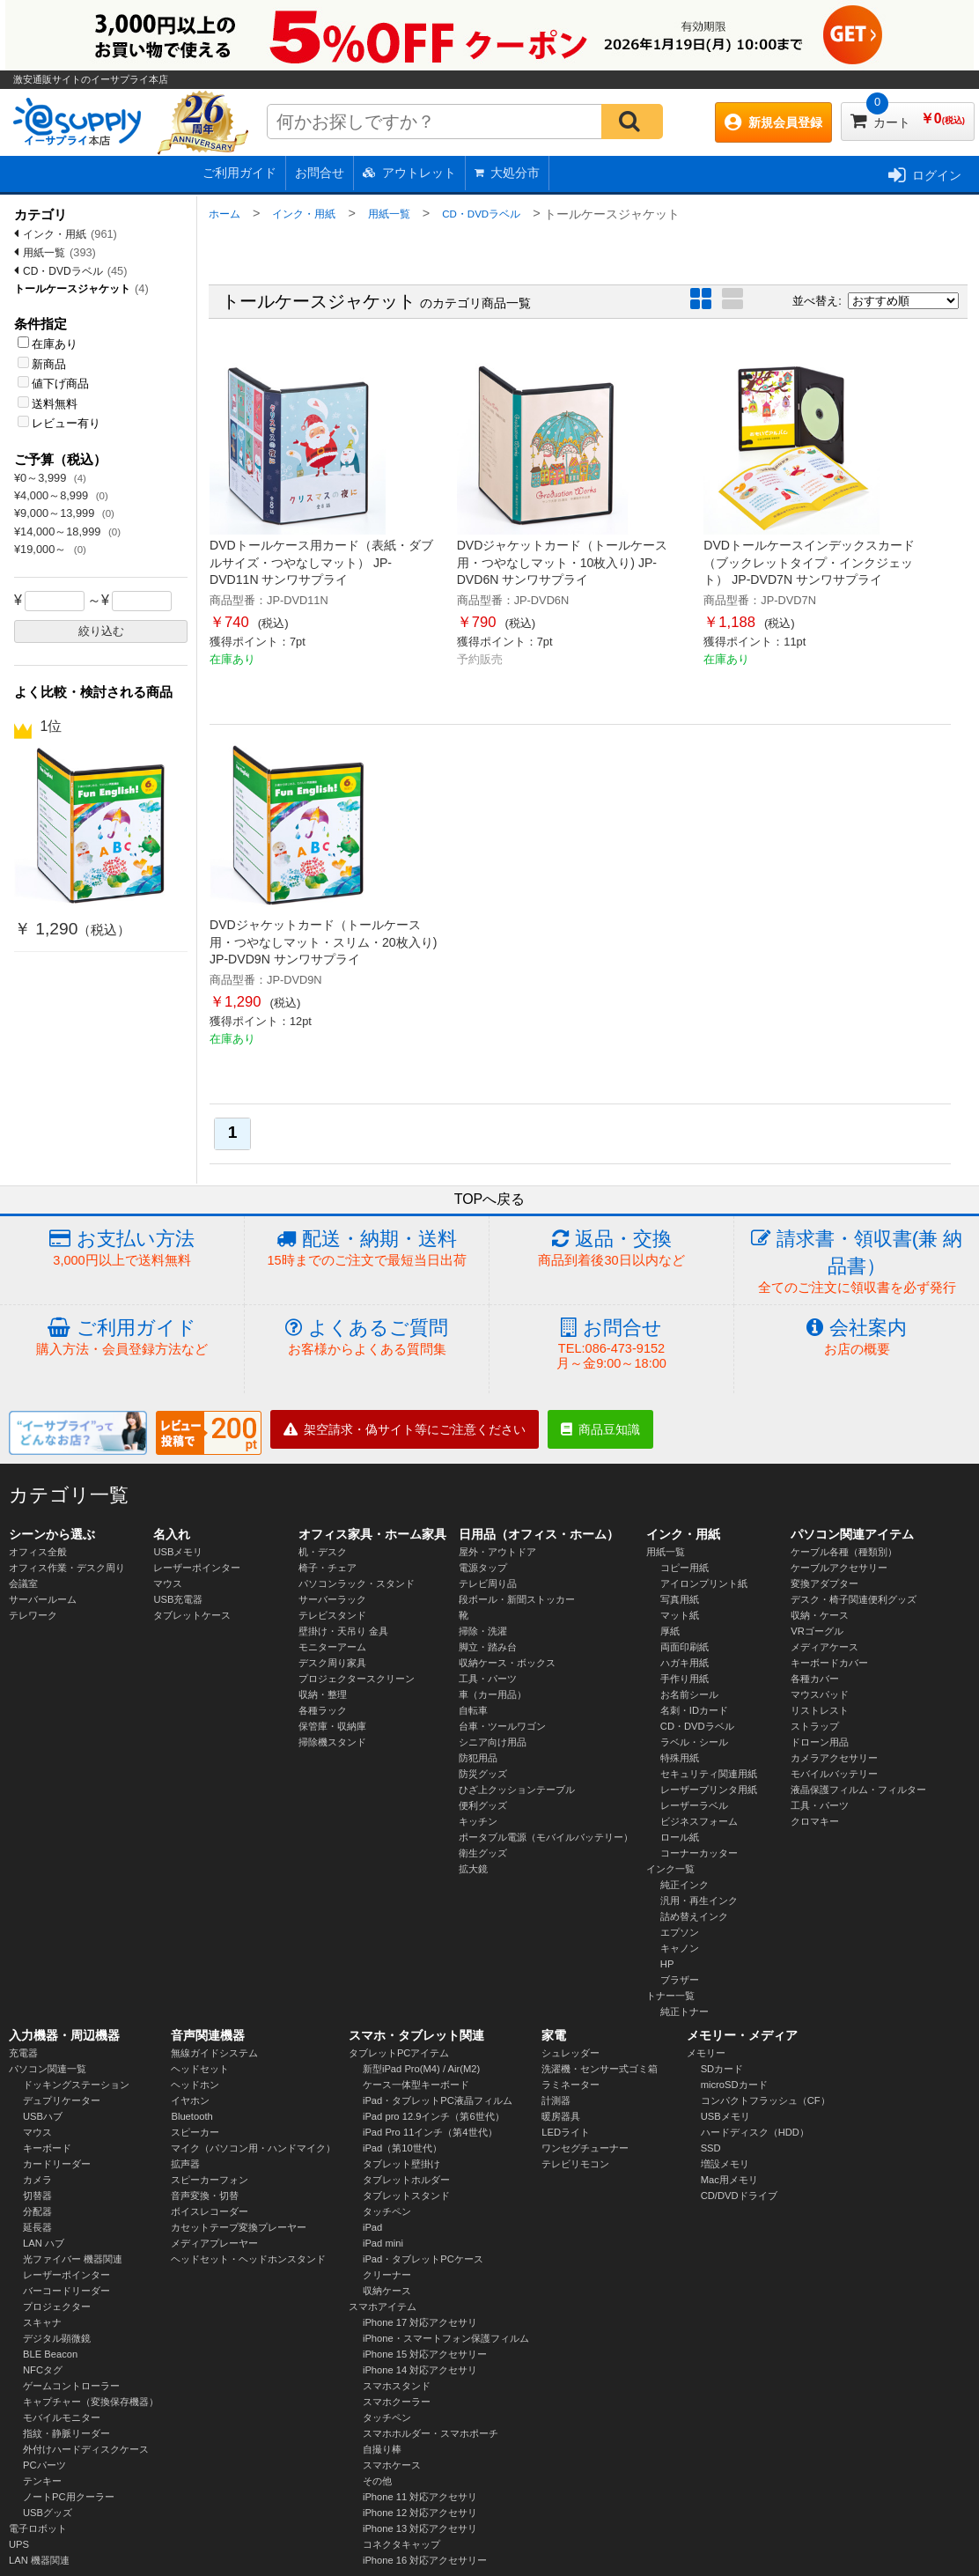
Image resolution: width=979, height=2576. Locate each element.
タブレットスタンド (406, 2195)
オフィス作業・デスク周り (67, 1567)
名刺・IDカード (694, 1710)
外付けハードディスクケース (86, 2449)
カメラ (37, 2179)
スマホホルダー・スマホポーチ (430, 2433)
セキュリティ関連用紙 (708, 1773)
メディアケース (824, 1647)
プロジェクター (57, 2306)
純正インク (684, 1884)
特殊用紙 (679, 1758)
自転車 (473, 1710)
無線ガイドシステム (214, 2053)
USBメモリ (177, 1551)
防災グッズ (483, 1773)
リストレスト (820, 1710)
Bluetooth (191, 2116)
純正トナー (684, 2011)
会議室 (23, 1583)
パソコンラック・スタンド (356, 1583)
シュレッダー (570, 2053)
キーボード (47, 2148)
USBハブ (43, 2116)
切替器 (37, 2195)
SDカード (722, 2068)
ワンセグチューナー (585, 2148)
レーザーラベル (694, 1805)
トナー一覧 (670, 1995)
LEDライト (565, 2132)
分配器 (37, 2211)
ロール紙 (679, 1837)
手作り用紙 (684, 1678)
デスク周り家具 (332, 1662)
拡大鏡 (473, 1869)
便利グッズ (483, 1805)
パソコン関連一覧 (47, 2068)
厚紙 (670, 1631)
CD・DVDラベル (63, 271)
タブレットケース (192, 1615)
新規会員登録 (773, 122)
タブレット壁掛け (401, 2164)
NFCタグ (43, 2370)
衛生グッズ (483, 1853)
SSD (711, 2148)
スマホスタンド (397, 2385)
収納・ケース (820, 1615)
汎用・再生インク (699, 1900)
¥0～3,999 (42, 477)
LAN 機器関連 (39, 2560)
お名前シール (689, 1694)
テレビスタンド (332, 1615)
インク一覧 (670, 1869)
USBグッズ (47, 2512)
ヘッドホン (195, 2084)
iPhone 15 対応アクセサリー (425, 2354)
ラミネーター (570, 2084)
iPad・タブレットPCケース (423, 2259)
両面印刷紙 (684, 1647)
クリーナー (387, 2275)
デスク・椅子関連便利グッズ (853, 1599)
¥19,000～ (42, 549)
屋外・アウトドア (497, 1551)
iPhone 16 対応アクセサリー (425, 2560)
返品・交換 (611, 1248)
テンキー (42, 2481)
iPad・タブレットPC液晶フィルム (437, 2100)
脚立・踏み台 (488, 1647)
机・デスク (322, 1551)
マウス (167, 1583)
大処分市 (507, 173)
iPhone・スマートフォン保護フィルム (446, 2338)
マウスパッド (820, 1694)
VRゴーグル (817, 1631)
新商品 (42, 364)
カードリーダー (57, 2164)
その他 (377, 2481)
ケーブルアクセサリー (839, 1567)
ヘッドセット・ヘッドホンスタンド (248, 2259)
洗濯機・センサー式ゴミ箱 (599, 2068)
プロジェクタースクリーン (356, 1678)
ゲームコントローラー (71, 2385)
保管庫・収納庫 (332, 1726)
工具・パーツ (488, 1678)
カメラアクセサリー (834, 1758)
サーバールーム (43, 1599)
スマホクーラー (397, 2401)
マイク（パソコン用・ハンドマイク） (253, 2148)
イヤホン (190, 2100)
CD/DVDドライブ (739, 2195)
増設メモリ (725, 2164)
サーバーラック (332, 1599)
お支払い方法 (122, 1248)
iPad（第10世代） (402, 2148)
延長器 (37, 2227)
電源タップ (483, 1567)
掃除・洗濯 (483, 1631)
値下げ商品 (53, 383)
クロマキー (815, 1821)
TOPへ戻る (490, 1199)
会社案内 (856, 1337)
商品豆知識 (600, 1429)
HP (667, 1964)
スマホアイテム (382, 2306)
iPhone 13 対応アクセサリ (420, 2528)
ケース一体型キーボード (416, 2084)
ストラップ (815, 1726)
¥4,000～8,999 (53, 495)
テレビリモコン (575, 2164)
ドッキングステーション (76, 2084)
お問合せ (319, 173)
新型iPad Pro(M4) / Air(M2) (421, 2068)
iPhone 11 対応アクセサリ (420, 2496)
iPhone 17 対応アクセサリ (420, 2322)
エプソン (679, 1932)
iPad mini (383, 2243)
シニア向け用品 (492, 1742)
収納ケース (387, 2290)
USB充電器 (177, 1599)
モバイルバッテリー (834, 1773)
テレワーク (33, 1615)
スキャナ (42, 2322)
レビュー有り (59, 423)
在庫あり (47, 344)
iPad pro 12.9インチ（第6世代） (433, 2116)
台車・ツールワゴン (502, 1726)
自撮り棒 (382, 2449)
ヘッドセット (200, 2068)
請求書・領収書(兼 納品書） (856, 1262)
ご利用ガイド (239, 173)
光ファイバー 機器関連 (72, 2259)
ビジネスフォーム (699, 1821)
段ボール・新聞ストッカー (517, 1599)
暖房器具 (560, 2116)
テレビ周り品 (488, 1583)
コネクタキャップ (401, 2544)
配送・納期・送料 (367, 1248)
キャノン (679, 1948)
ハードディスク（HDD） (755, 2132)
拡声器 (185, 2164)
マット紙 (679, 1615)
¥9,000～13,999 (56, 513)
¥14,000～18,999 (59, 531)
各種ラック (322, 1710)
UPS (19, 2544)
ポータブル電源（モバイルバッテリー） (546, 1837)
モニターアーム (332, 1647)
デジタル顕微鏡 (57, 2338)
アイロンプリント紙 (703, 1583)
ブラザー (679, 1979)
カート (907, 115)
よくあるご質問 (367, 1337)
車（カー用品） (492, 1694)
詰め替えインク (694, 1916)
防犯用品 (478, 1758)
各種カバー (815, 1678)
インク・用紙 (54, 234)
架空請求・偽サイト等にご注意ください (404, 1429)
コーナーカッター (699, 1853)
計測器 (555, 2100)
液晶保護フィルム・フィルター (858, 1789)
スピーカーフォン (209, 2179)
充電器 (23, 2053)
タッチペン (387, 2211)
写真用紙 (679, 1599)
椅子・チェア (327, 1567)
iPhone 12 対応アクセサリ (420, 2512)
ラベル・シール (694, 1742)
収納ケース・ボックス (507, 1662)
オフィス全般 (38, 1551)
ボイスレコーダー (209, 2211)
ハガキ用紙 (684, 1662)
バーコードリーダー (66, 2290)
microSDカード (734, 2084)
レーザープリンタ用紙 (708, 1789)
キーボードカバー (829, 1662)
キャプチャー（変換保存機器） (90, 2401)
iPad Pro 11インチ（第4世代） (430, 2132)
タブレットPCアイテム (399, 2053)
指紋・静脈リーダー (66, 2433)
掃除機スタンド (332, 1742)
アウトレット (409, 173)
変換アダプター (824, 1583)
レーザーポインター (196, 1567)
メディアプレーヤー (214, 2243)
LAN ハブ (43, 2243)
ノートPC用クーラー (68, 2496)
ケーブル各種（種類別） (844, 1551)
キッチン (478, 1821)
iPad (372, 2227)
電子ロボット (38, 2528)
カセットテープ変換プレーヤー (238, 2227)
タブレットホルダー (406, 2179)
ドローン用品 (820, 1742)
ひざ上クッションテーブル (517, 1789)
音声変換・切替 (205, 2195)
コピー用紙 (684, 1567)
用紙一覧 (44, 253)
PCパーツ (44, 2465)
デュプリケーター (61, 2100)
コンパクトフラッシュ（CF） (765, 2100)
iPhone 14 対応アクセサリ (420, 2370)
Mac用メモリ (729, 2179)
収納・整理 (322, 1694)
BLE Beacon (50, 2354)
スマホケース (392, 2465)
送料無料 (47, 403)
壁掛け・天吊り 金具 (343, 1631)
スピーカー (195, 2132)
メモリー (706, 2053)
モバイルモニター (61, 2417)
